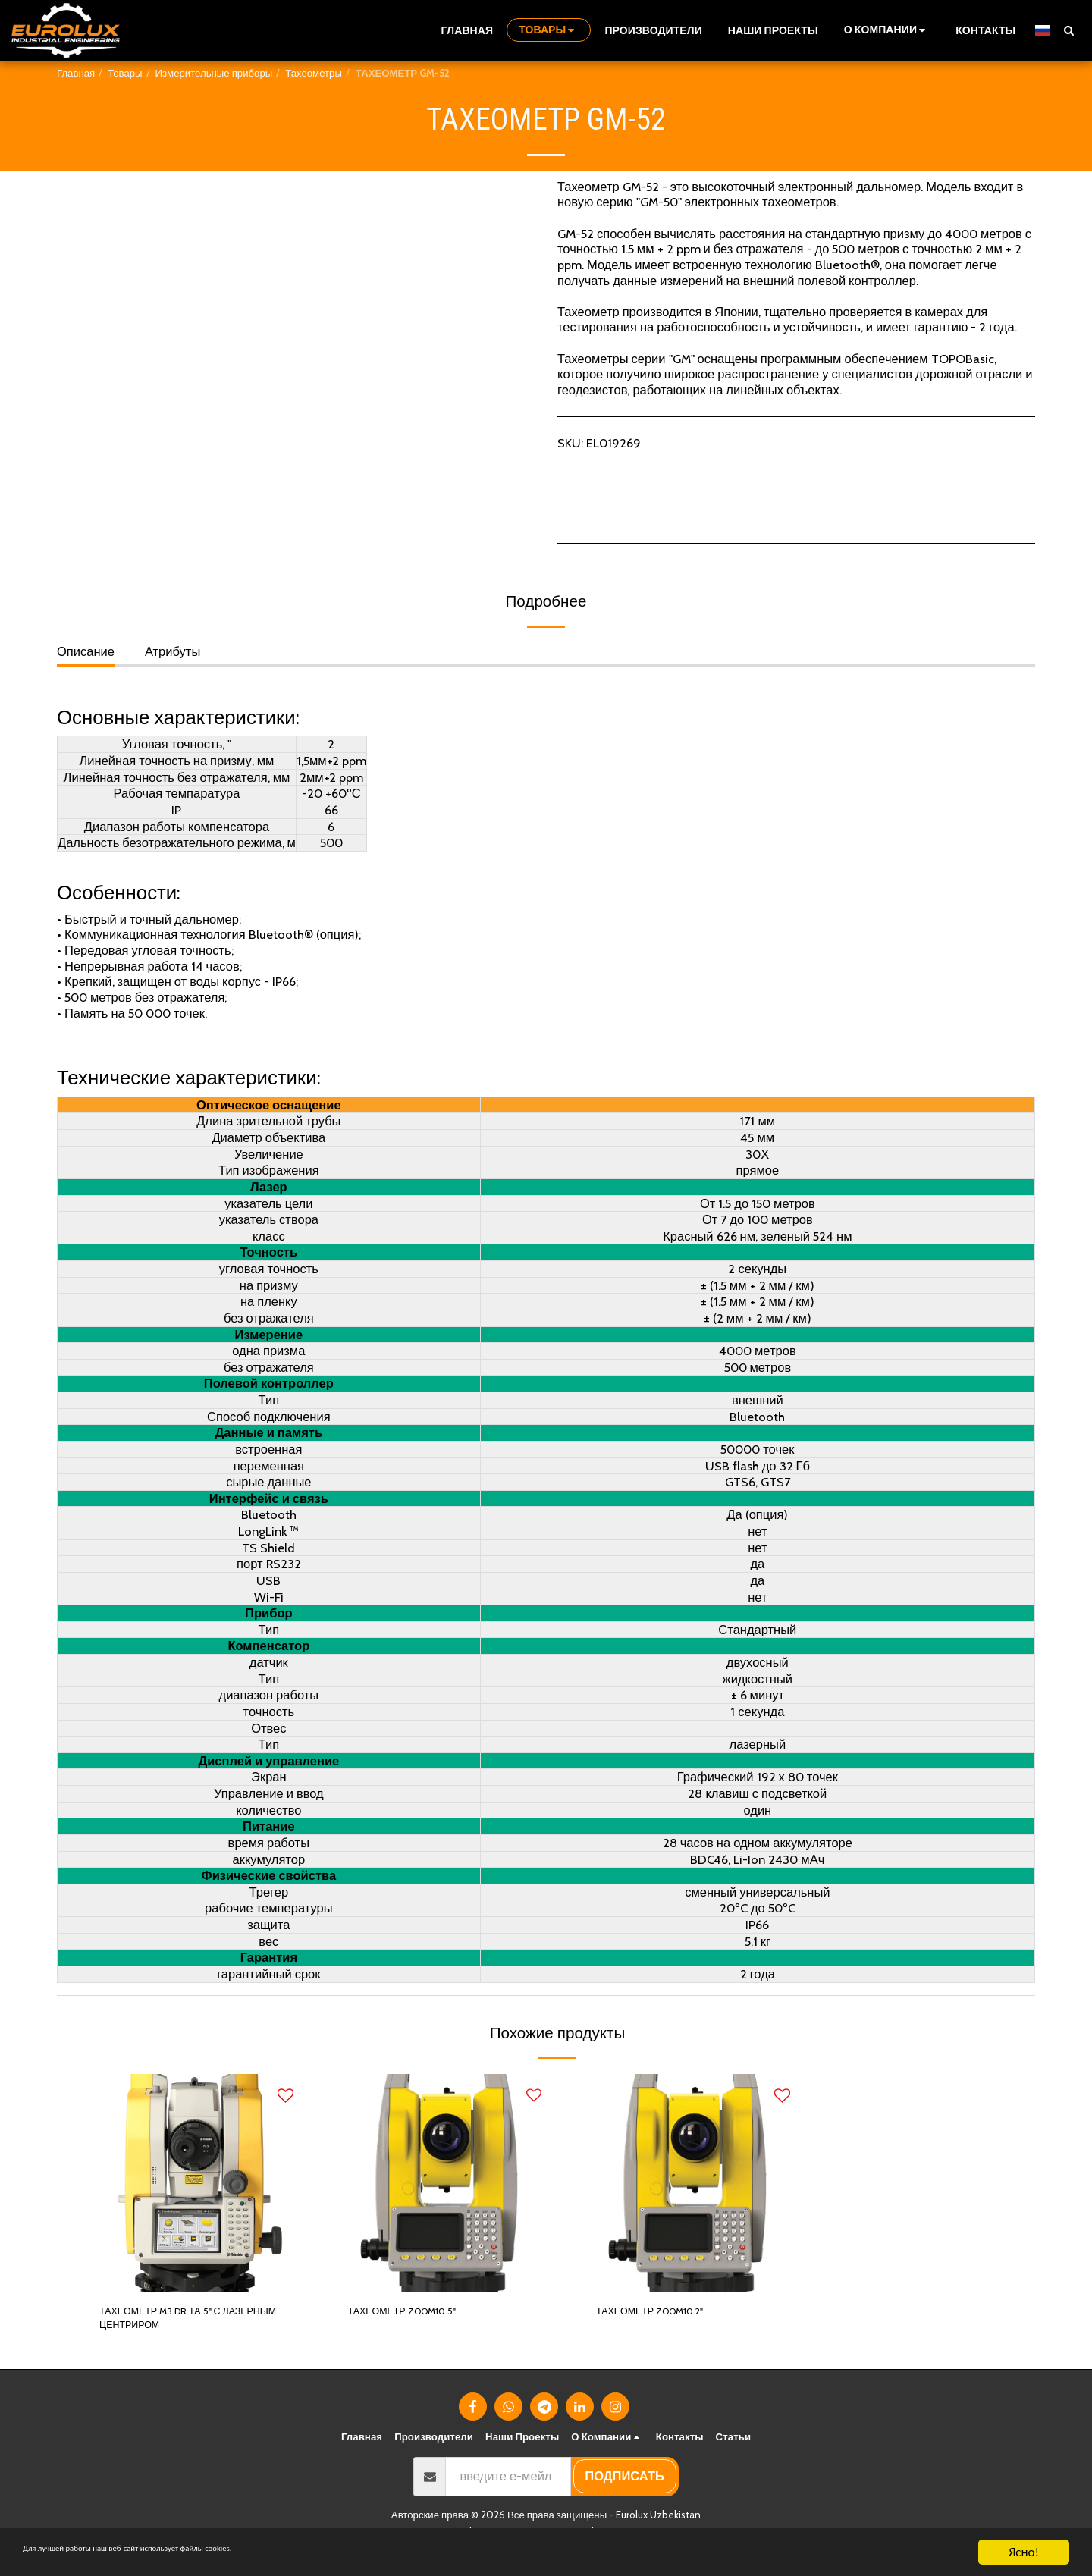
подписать (624, 2485)
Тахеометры (313, 73)
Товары (125, 73)
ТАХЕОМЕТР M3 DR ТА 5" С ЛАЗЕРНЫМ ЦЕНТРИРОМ (179, 2323)
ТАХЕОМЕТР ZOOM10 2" (667, 2313)
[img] (196, 2183)
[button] (887, 30)
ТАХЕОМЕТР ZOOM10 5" (419, 2313)
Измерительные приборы (214, 73)
